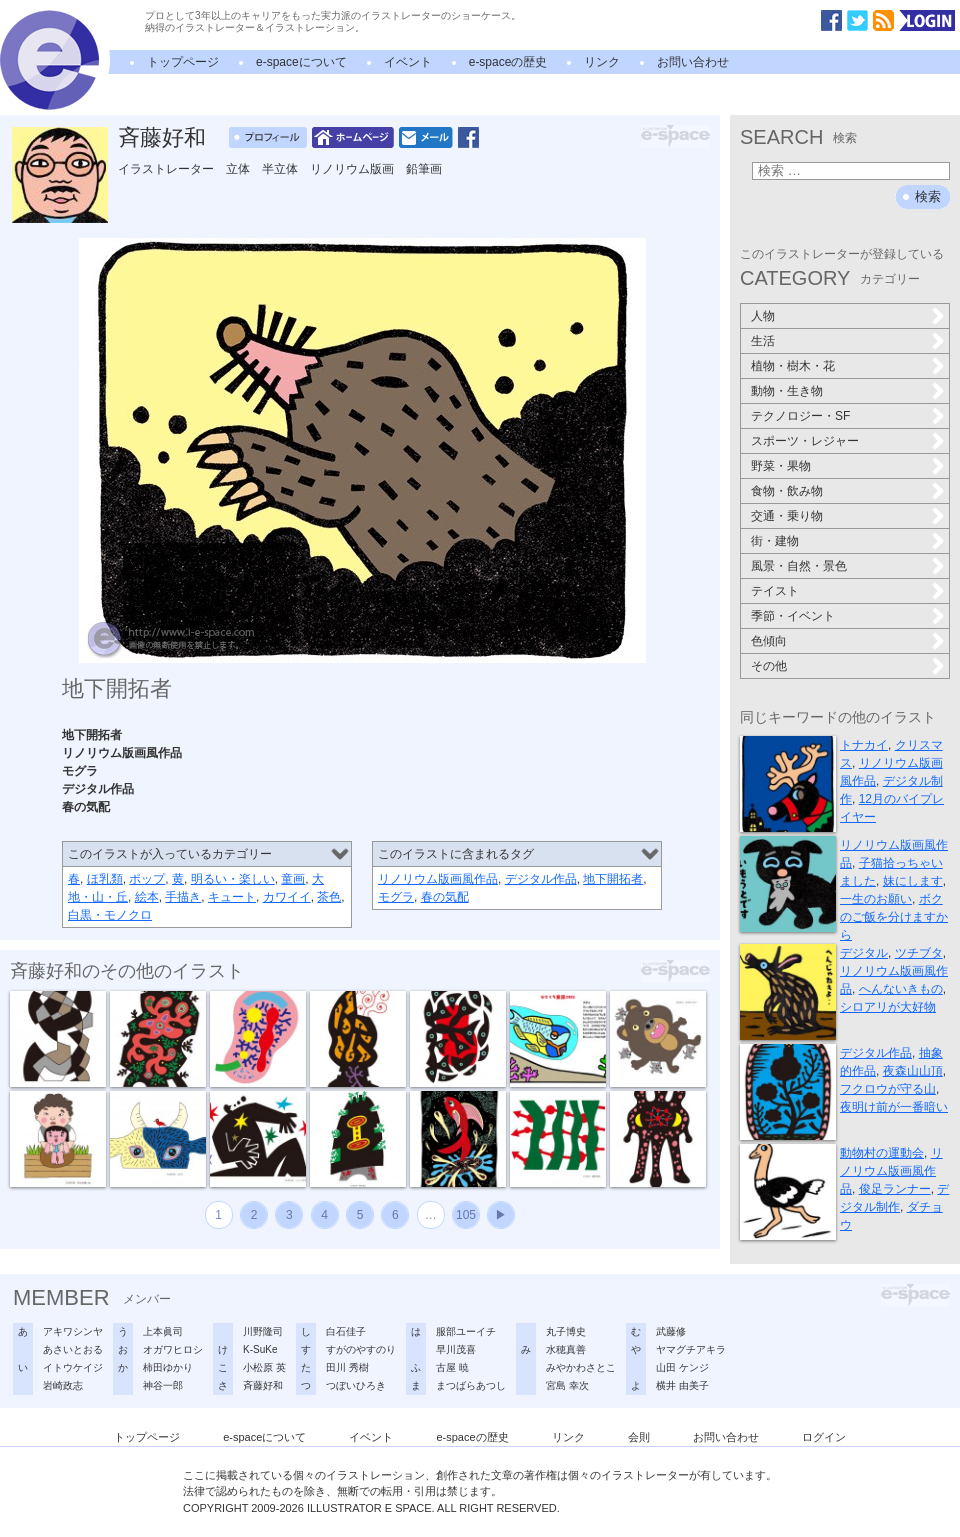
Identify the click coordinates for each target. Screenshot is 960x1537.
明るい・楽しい (233, 879)
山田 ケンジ (682, 1367)
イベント (408, 62)
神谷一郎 (163, 1385)
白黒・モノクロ (110, 915)
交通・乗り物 (787, 516)
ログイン (824, 1437)
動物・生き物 (787, 391)
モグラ (396, 897)
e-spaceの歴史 (508, 62)
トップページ (183, 62)
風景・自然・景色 (799, 566)
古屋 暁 (452, 1367)
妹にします (913, 881)
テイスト (775, 591)
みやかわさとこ (581, 1367)
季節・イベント (793, 616)
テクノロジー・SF (800, 416)
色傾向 (769, 641)
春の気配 (445, 897)
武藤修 (671, 1331)
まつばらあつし (471, 1385)
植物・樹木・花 (793, 366)
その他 (769, 666)
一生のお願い (876, 899)
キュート (232, 897)
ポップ (147, 879)
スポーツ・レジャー (805, 441)
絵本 (147, 897)
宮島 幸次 (567, 1385)
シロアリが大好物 (888, 1007)
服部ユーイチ (466, 1331)
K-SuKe (260, 1349)
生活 (763, 341)
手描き (183, 897)
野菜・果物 (781, 466)
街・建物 (775, 541)
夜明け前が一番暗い (894, 1107)
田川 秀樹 (347, 1367)
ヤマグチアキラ (691, 1349)
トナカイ (864, 745)
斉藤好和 (162, 137)
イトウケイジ (73, 1367)
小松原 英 (264, 1367)
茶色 (329, 897)
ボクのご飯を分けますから (894, 917)
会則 (639, 1437)
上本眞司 (163, 1331)
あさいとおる (73, 1349)
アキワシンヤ (73, 1331)
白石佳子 (346, 1331)
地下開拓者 (613, 879)
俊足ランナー (895, 1189)
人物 (763, 316)
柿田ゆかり (168, 1367)
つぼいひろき (356, 1385)
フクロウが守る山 (888, 1089)
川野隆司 (263, 1331)
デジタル (864, 953)
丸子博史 (566, 1331)
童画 (293, 879)
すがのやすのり (361, 1349)
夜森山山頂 (913, 1071)
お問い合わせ (693, 62)
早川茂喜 (456, 1349)
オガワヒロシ (173, 1349)
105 (466, 1215)
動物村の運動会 (882, 1153)
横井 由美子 (682, 1385)
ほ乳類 (105, 879)
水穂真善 (566, 1349)
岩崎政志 (63, 1385)
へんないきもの (901, 989)
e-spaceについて (301, 62)
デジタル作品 (541, 879)
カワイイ (287, 897)
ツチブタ (919, 953)
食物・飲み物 (787, 491)
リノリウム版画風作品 (438, 879)
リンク (602, 62)
